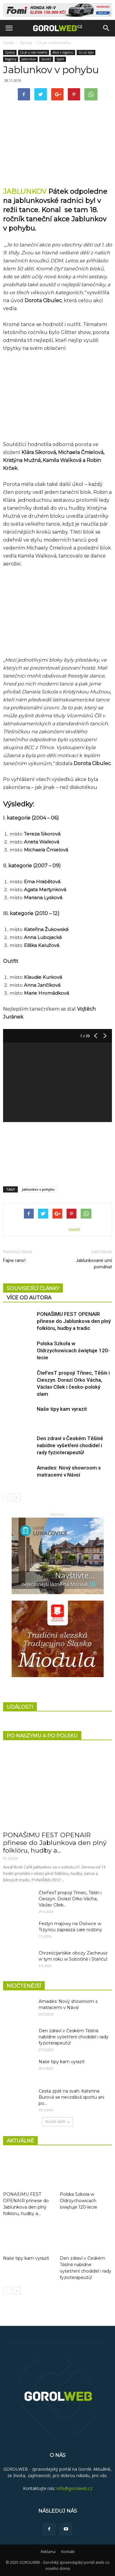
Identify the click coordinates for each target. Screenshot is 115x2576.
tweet (74, 1229)
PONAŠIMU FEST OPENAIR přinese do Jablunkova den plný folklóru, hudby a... (54, 1842)
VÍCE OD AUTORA (29, 1298)
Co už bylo (86, 52)
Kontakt (68, 2551)
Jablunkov (28, 59)
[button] (106, 28)
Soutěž (46, 59)
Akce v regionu (62, 52)
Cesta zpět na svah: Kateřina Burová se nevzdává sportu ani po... (71, 2097)
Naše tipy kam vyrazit (62, 1409)
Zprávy (26, 42)
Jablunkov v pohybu (38, 1189)
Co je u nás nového (54, 42)
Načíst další (57, 2121)
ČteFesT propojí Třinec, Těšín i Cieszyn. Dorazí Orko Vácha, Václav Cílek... (70, 1899)
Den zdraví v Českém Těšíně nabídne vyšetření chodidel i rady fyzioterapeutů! (70, 1445)
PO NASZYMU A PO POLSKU (42, 1736)
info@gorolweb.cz (74, 2488)
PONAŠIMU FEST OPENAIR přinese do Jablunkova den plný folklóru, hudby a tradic (74, 1321)
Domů (8, 42)
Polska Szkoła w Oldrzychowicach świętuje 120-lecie (73, 1350)
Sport (60, 59)
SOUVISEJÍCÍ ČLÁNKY (33, 1288)
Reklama (48, 2551)
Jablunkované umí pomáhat (94, 1264)
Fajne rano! (14, 1260)
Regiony (10, 59)
